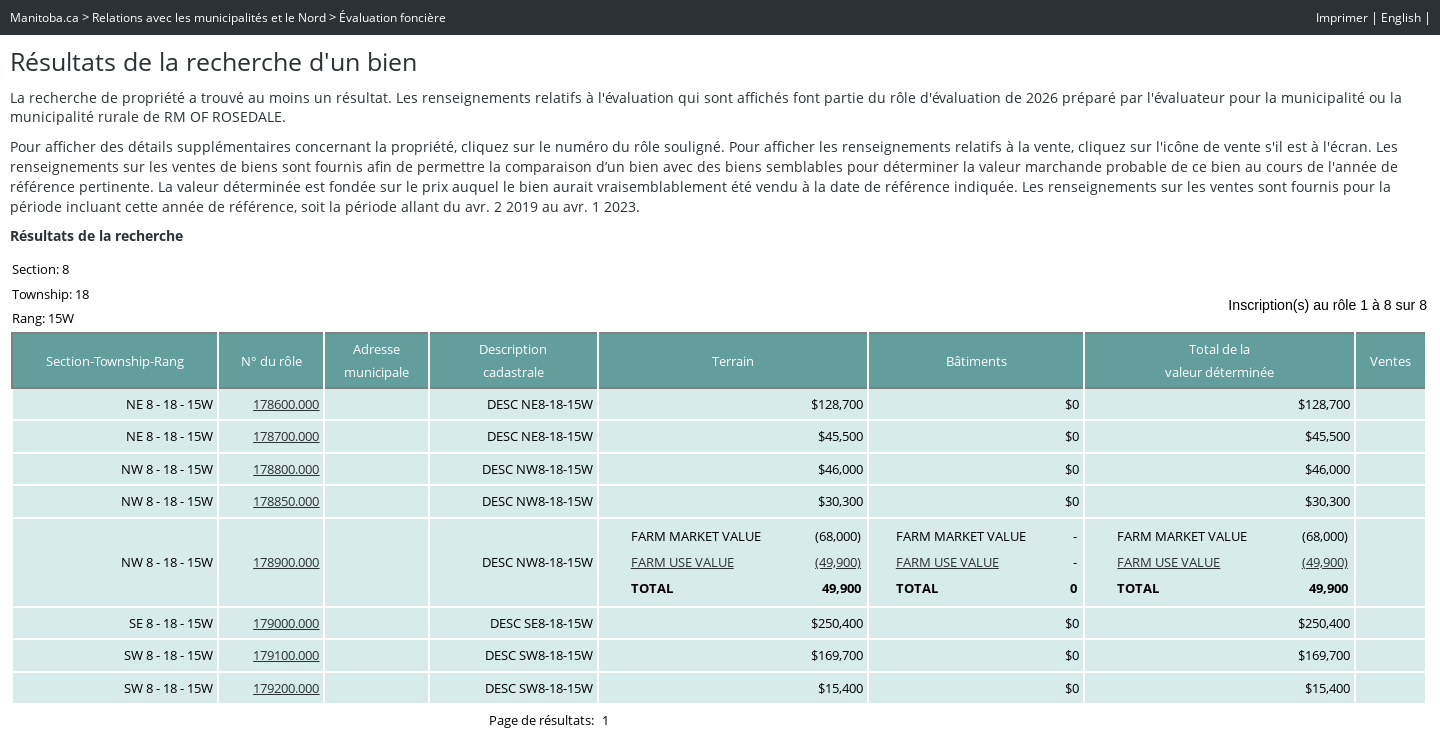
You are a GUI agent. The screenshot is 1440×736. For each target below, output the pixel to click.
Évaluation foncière (392, 17)
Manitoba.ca (44, 17)
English (1401, 17)
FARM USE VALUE (682, 562)
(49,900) (838, 562)
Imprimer (1342, 17)
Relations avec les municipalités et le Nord (209, 17)
